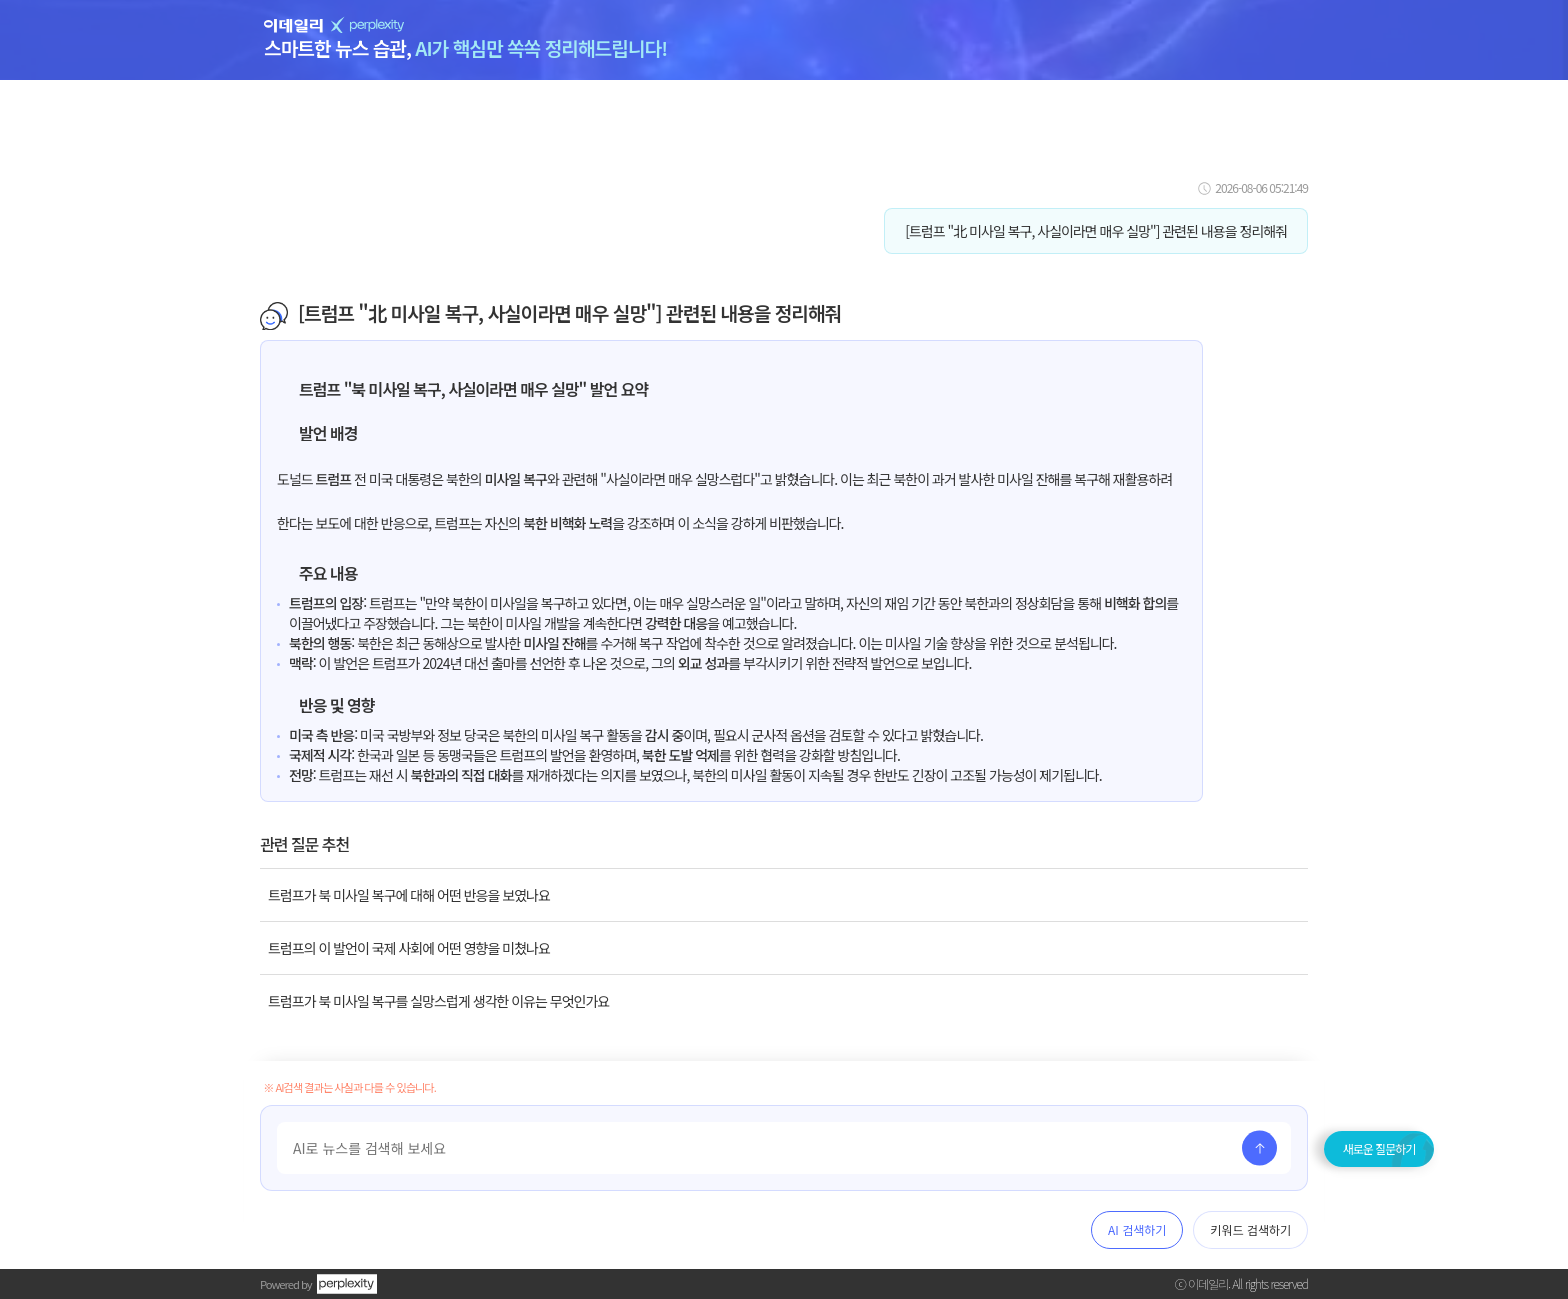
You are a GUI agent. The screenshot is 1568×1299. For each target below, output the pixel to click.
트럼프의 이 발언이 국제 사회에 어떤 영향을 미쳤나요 (409, 948)
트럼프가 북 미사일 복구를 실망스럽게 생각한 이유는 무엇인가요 (438, 1001)
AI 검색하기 (1137, 1229)
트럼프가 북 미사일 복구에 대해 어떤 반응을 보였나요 (409, 895)
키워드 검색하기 (1250, 1229)
